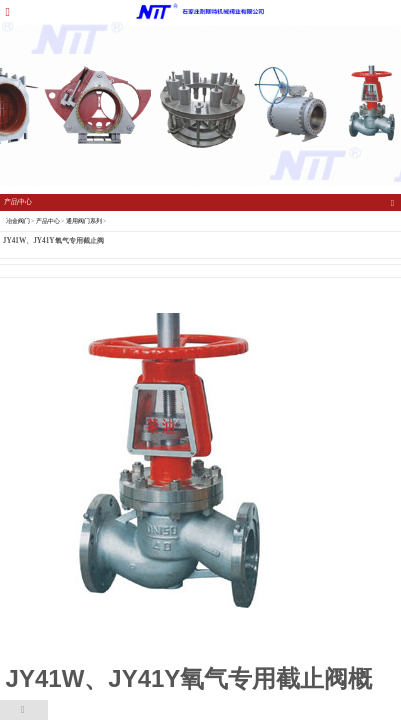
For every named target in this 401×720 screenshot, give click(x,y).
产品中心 (48, 221)
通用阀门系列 (84, 221)
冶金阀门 (18, 221)
